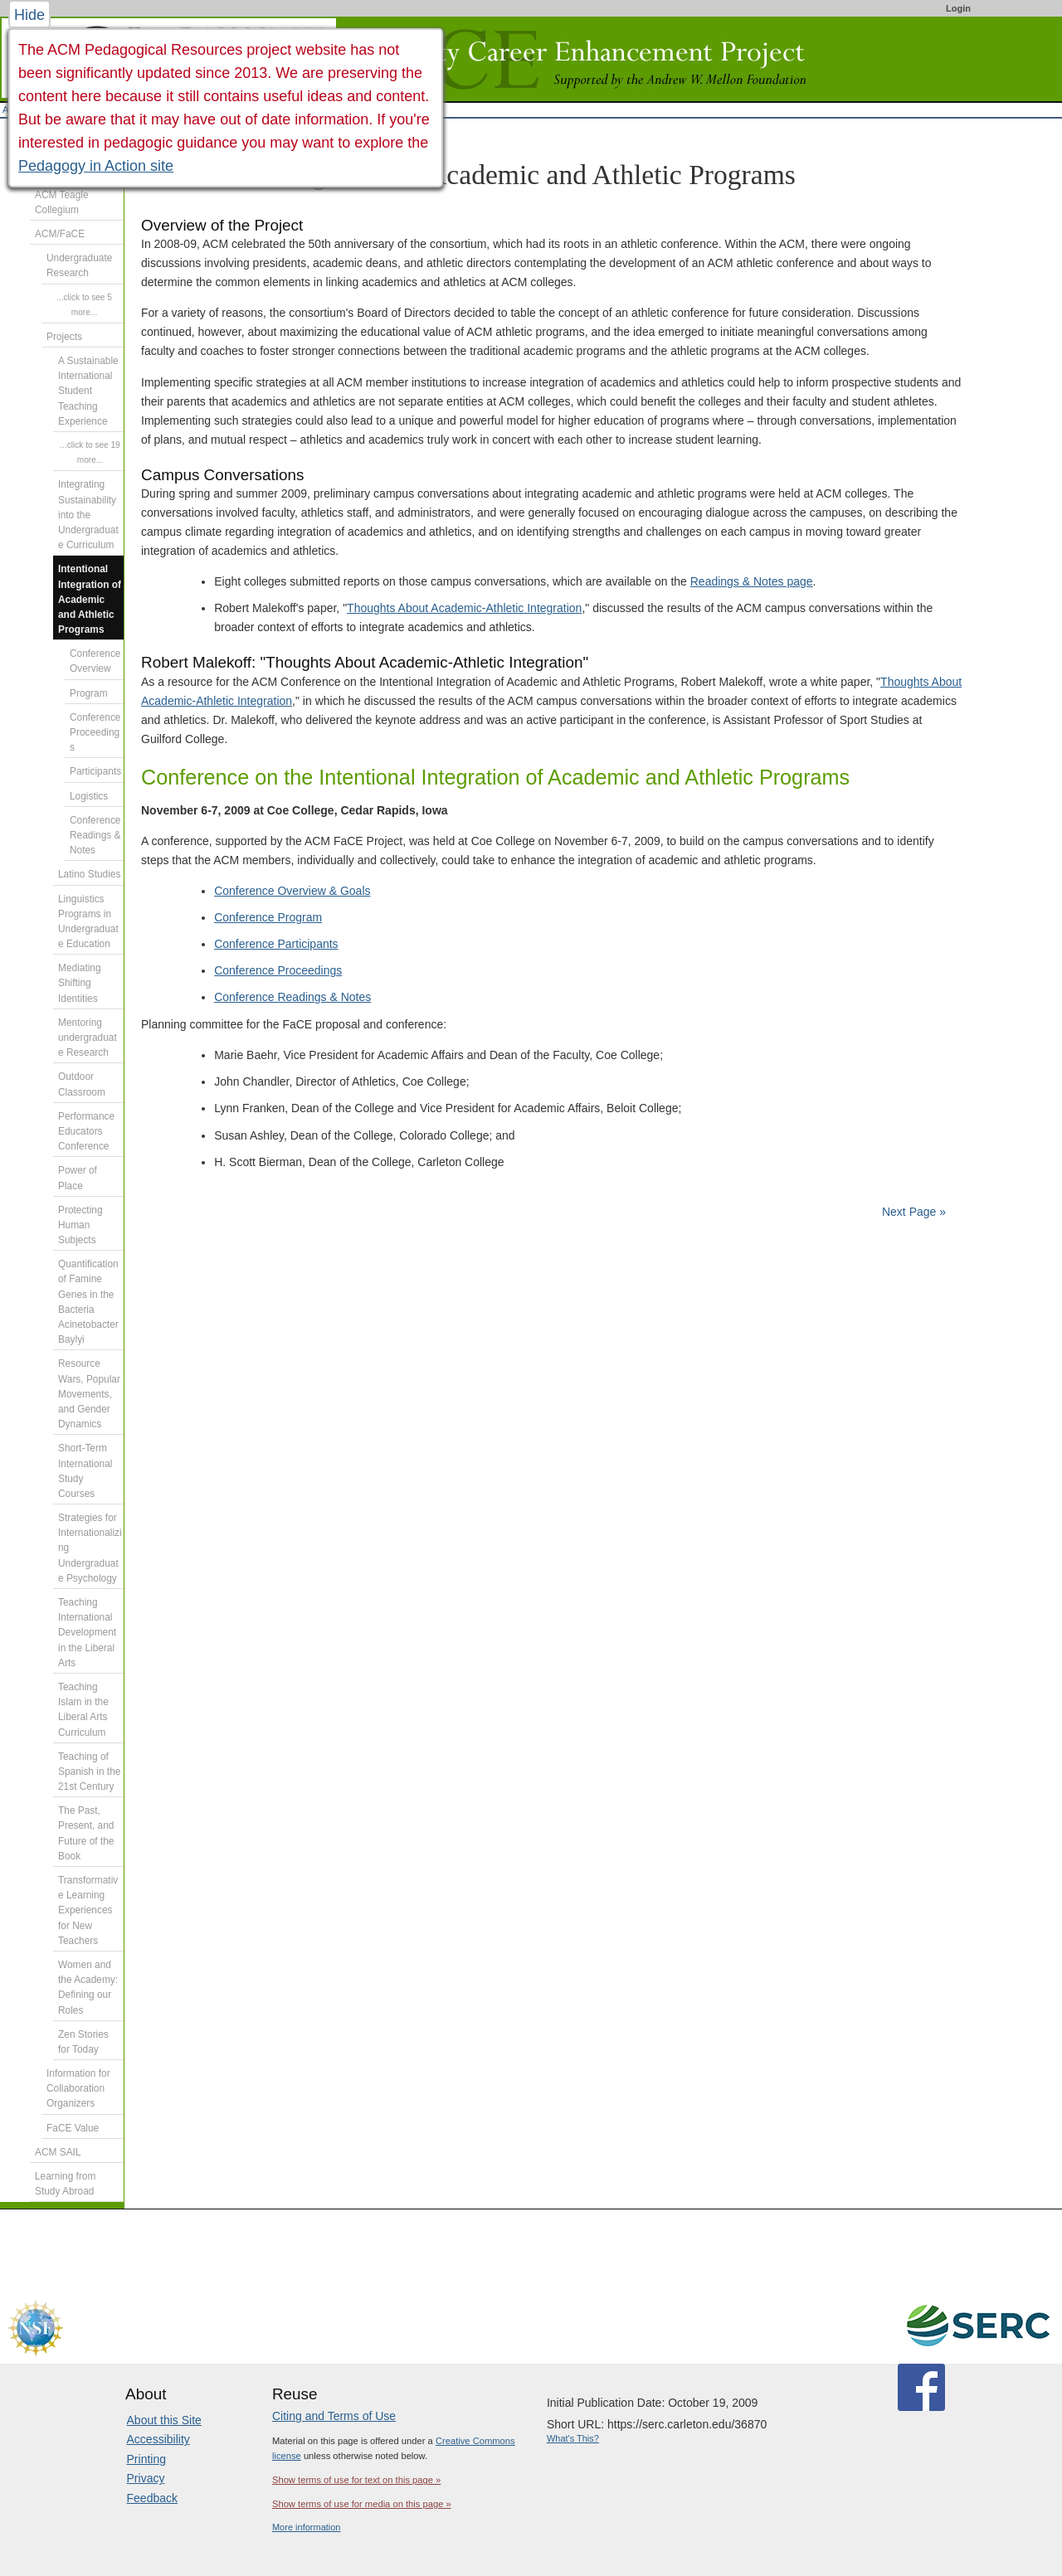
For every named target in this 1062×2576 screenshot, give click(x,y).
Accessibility (158, 2439)
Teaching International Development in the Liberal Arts (87, 1633)
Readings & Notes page (751, 581)
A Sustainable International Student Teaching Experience (88, 391)
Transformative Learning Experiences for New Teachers (88, 1910)
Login (958, 8)
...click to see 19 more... (89, 452)
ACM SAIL (58, 2152)
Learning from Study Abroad (65, 2183)
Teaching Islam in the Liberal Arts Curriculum (83, 1709)
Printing (146, 2459)
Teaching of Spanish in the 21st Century (89, 1771)
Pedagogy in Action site (95, 166)
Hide (29, 15)
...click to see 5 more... (84, 305)
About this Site (164, 2420)
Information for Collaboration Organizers (78, 2088)
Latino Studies (89, 874)
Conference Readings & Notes (292, 997)
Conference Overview (95, 661)
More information (306, 2527)
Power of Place (77, 1177)
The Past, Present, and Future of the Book (86, 1833)
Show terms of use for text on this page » (356, 2480)
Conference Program (268, 917)
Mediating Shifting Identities (79, 983)
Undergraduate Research (79, 265)
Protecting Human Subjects (80, 1225)
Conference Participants (276, 943)
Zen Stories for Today (83, 2042)
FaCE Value (72, 2128)
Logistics (89, 796)
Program (89, 693)
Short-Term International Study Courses (85, 1470)
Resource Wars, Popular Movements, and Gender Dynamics (89, 1394)
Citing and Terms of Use (334, 2416)
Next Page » (912, 1211)
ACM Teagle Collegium (62, 202)
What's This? (573, 2438)
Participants (95, 771)
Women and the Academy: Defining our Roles (88, 1987)
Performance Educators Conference (86, 1131)
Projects (64, 337)
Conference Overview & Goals (292, 890)
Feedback (152, 2498)
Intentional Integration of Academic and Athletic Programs (89, 599)
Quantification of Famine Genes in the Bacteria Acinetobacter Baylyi (88, 1301)
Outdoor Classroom (81, 1084)
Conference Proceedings (278, 970)
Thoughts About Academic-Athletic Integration (464, 608)
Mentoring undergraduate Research (87, 1037)
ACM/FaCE (60, 234)
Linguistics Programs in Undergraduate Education (88, 921)
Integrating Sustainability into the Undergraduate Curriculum (88, 515)
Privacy (146, 2478)
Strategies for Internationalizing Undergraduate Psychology (90, 1548)
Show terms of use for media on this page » (361, 2504)
